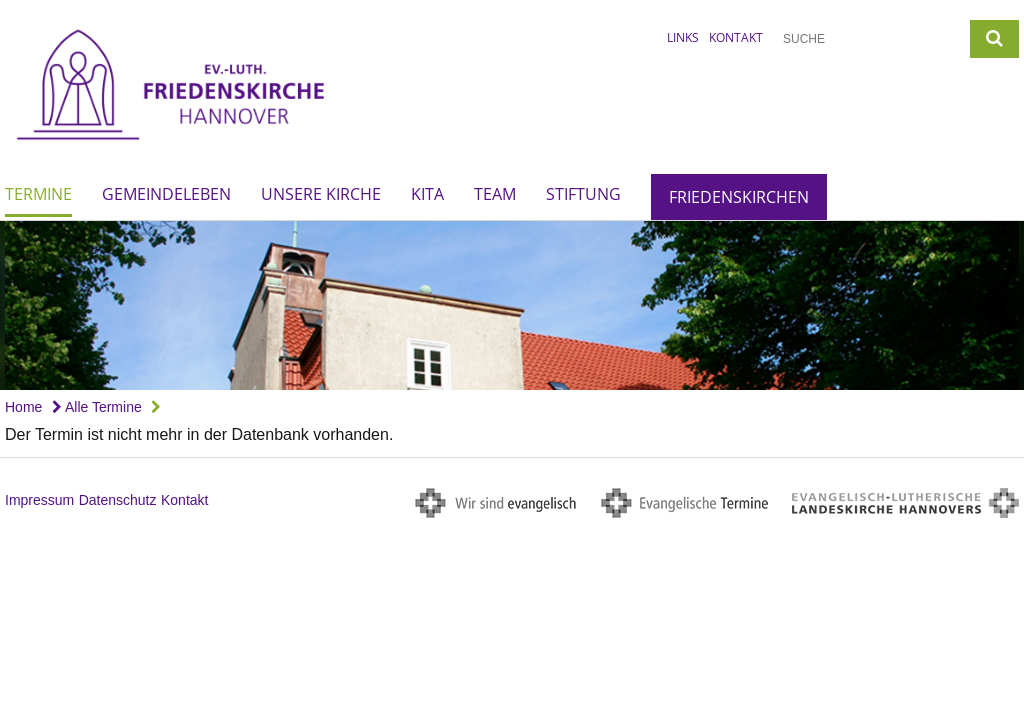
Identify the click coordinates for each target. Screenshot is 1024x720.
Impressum (39, 500)
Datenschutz (118, 500)
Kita (427, 194)
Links (683, 37)
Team (495, 194)
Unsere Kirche (321, 194)
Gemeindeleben (166, 194)
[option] (512, 305)
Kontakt (736, 37)
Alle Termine (97, 407)
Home (23, 407)
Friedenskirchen (739, 197)
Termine (38, 194)
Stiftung (583, 194)
